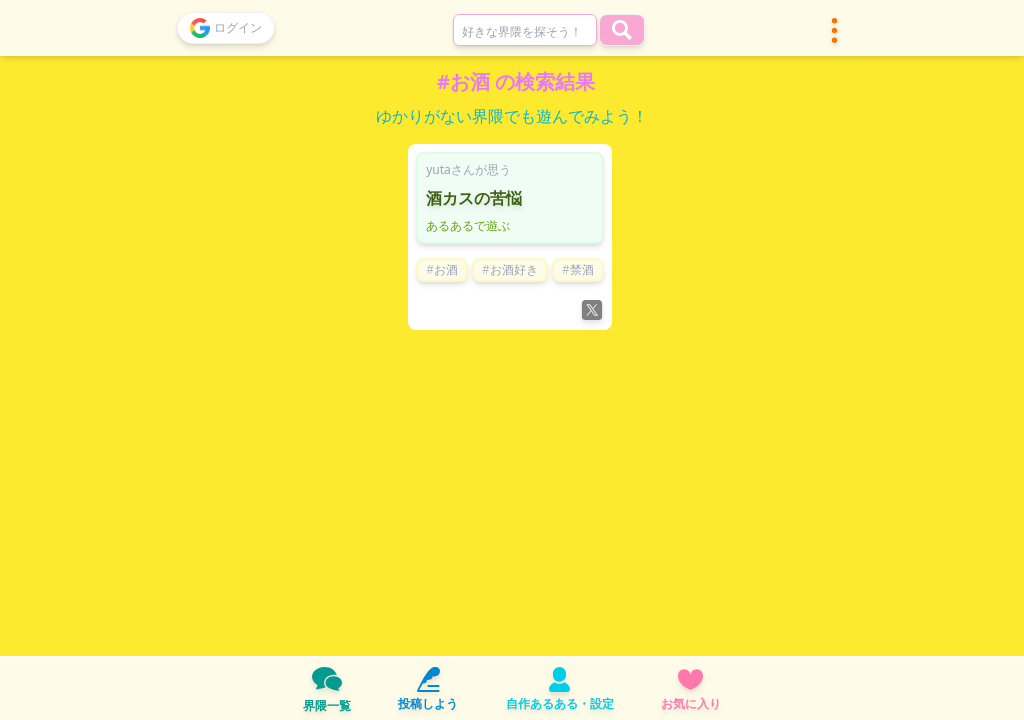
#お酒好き (510, 269)
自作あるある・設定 (560, 689)
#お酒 (442, 269)
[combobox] (525, 30)
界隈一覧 (327, 689)
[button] (834, 30)
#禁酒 (578, 269)
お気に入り (691, 689)
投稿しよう (428, 689)
